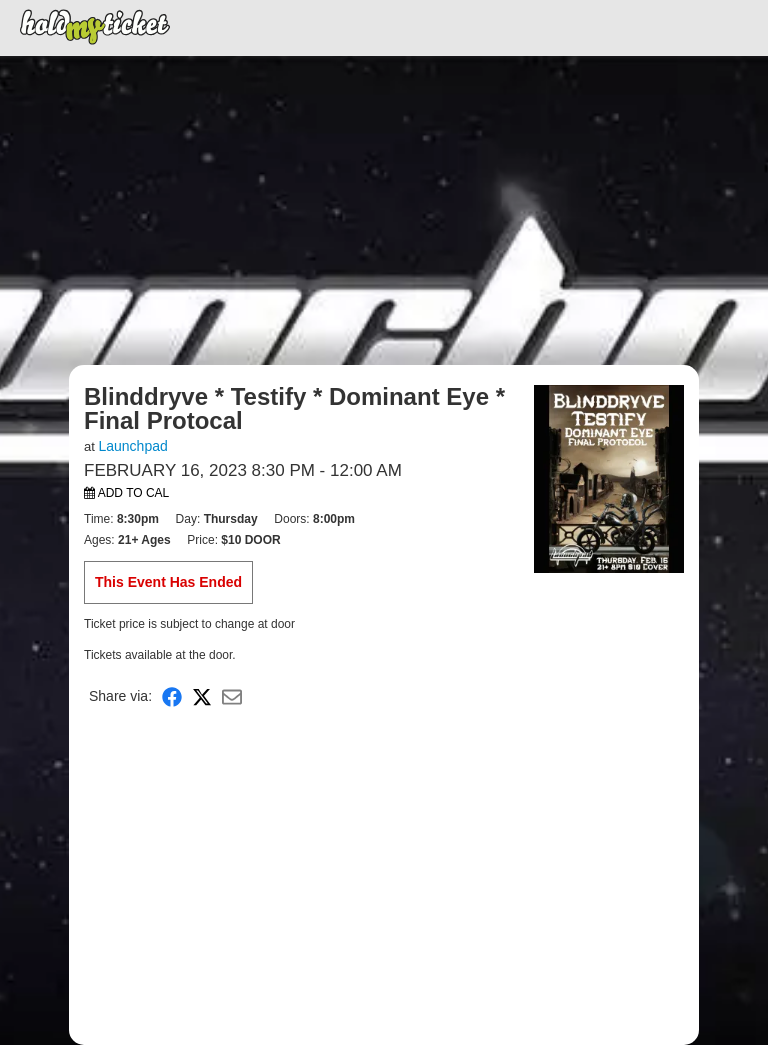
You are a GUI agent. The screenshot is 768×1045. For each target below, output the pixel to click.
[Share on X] (202, 696)
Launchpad (132, 446)
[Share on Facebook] (172, 696)
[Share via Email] (232, 696)
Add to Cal (126, 493)
